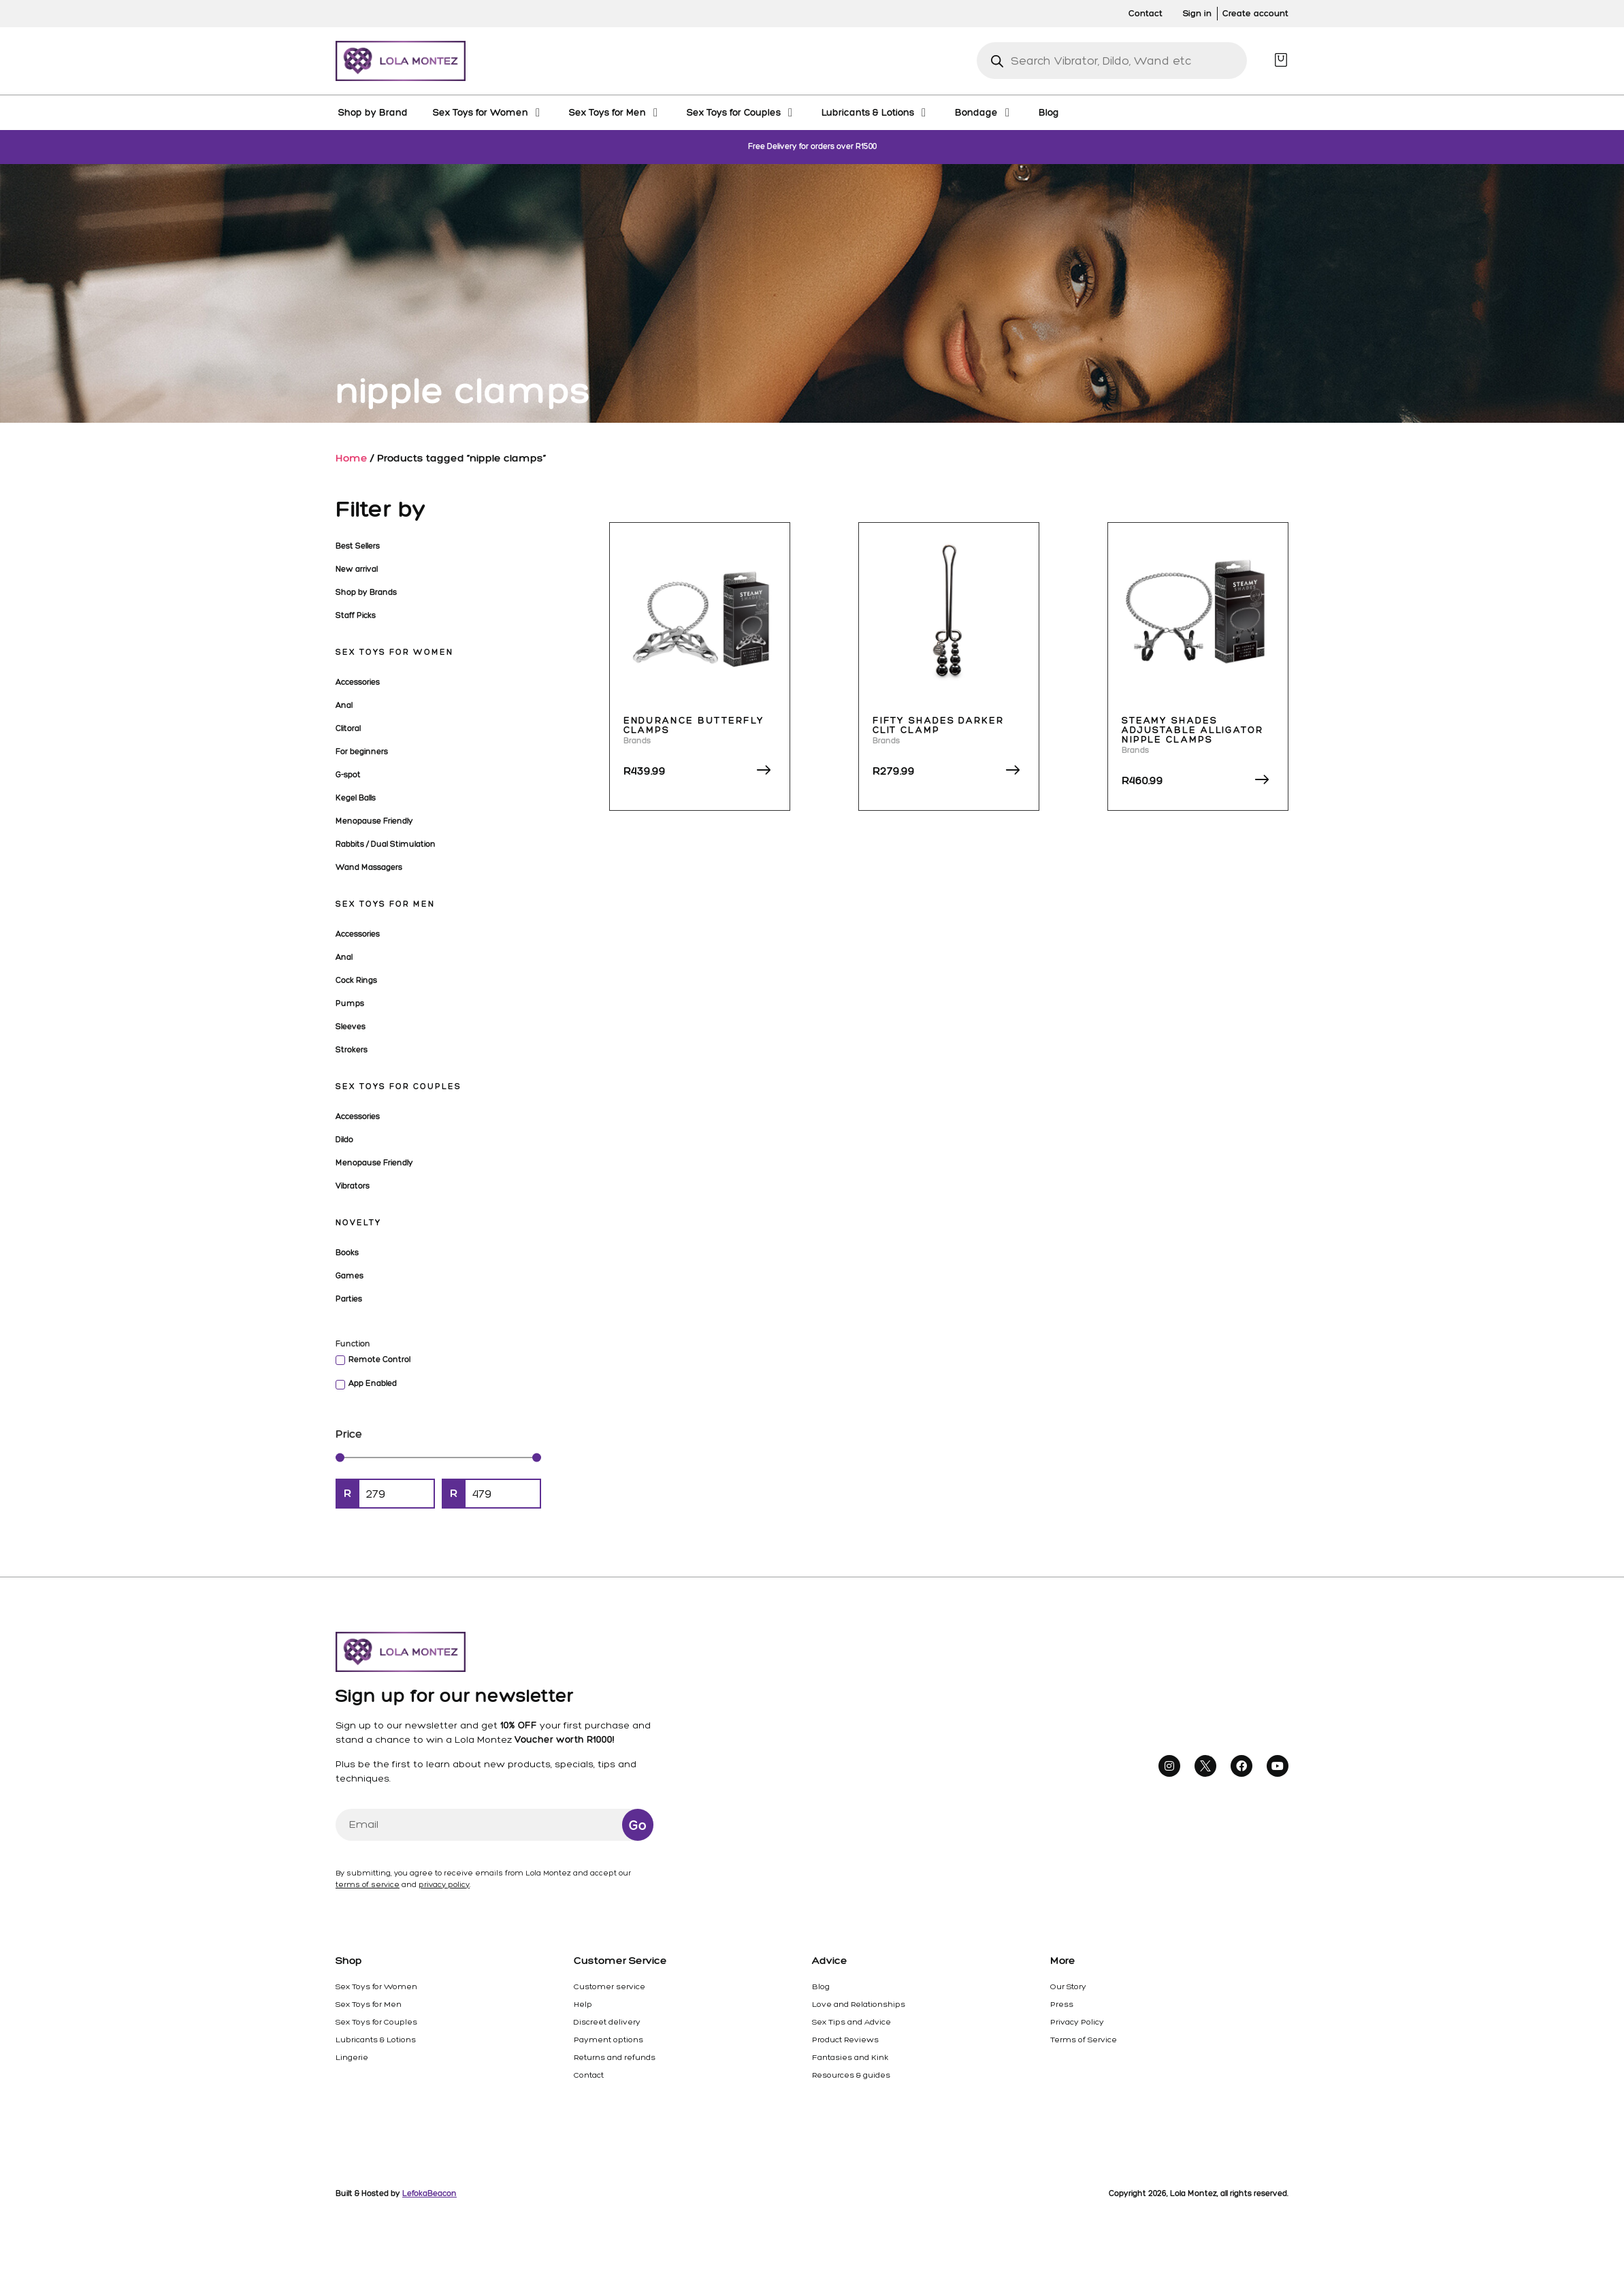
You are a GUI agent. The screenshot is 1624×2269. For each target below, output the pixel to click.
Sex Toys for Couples (398, 1086)
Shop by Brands (366, 592)
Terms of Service (1083, 2039)
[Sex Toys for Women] (488, 112)
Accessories (358, 682)
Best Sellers (358, 546)
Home (352, 457)
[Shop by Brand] (373, 112)
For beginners (362, 751)
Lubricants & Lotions (376, 2039)
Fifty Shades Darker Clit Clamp (938, 725)
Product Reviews (845, 2039)
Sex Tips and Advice (851, 2022)
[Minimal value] (438, 1457)
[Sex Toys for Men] (615, 112)
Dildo (344, 1139)
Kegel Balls (356, 798)
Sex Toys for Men (385, 904)
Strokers (352, 1050)
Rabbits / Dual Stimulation (386, 844)
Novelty (358, 1222)
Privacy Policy (1077, 2022)
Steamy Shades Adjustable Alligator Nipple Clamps (1192, 730)
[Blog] (1049, 112)
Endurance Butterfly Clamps (693, 725)
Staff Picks (356, 615)
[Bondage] (984, 112)
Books (347, 1252)
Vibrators (353, 1186)
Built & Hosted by (396, 2193)
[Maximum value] (502, 1493)
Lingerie (352, 2057)
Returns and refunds (614, 2057)
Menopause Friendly (374, 821)
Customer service (609, 1986)
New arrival (357, 569)
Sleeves (351, 1026)
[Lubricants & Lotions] (875, 112)
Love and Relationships (858, 2004)
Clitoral (348, 728)
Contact (589, 2075)
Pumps (350, 1003)
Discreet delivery (607, 2022)
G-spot (348, 774)
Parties (349, 1299)
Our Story (1068, 1986)
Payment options (608, 2039)
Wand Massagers (369, 867)
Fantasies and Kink (850, 2057)
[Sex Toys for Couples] (741, 112)
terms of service (368, 1884)
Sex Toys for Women (394, 652)
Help (583, 2004)
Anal (344, 705)
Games (349, 1276)
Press (1061, 2004)
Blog (821, 1986)
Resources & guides (851, 2075)
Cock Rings (356, 980)
